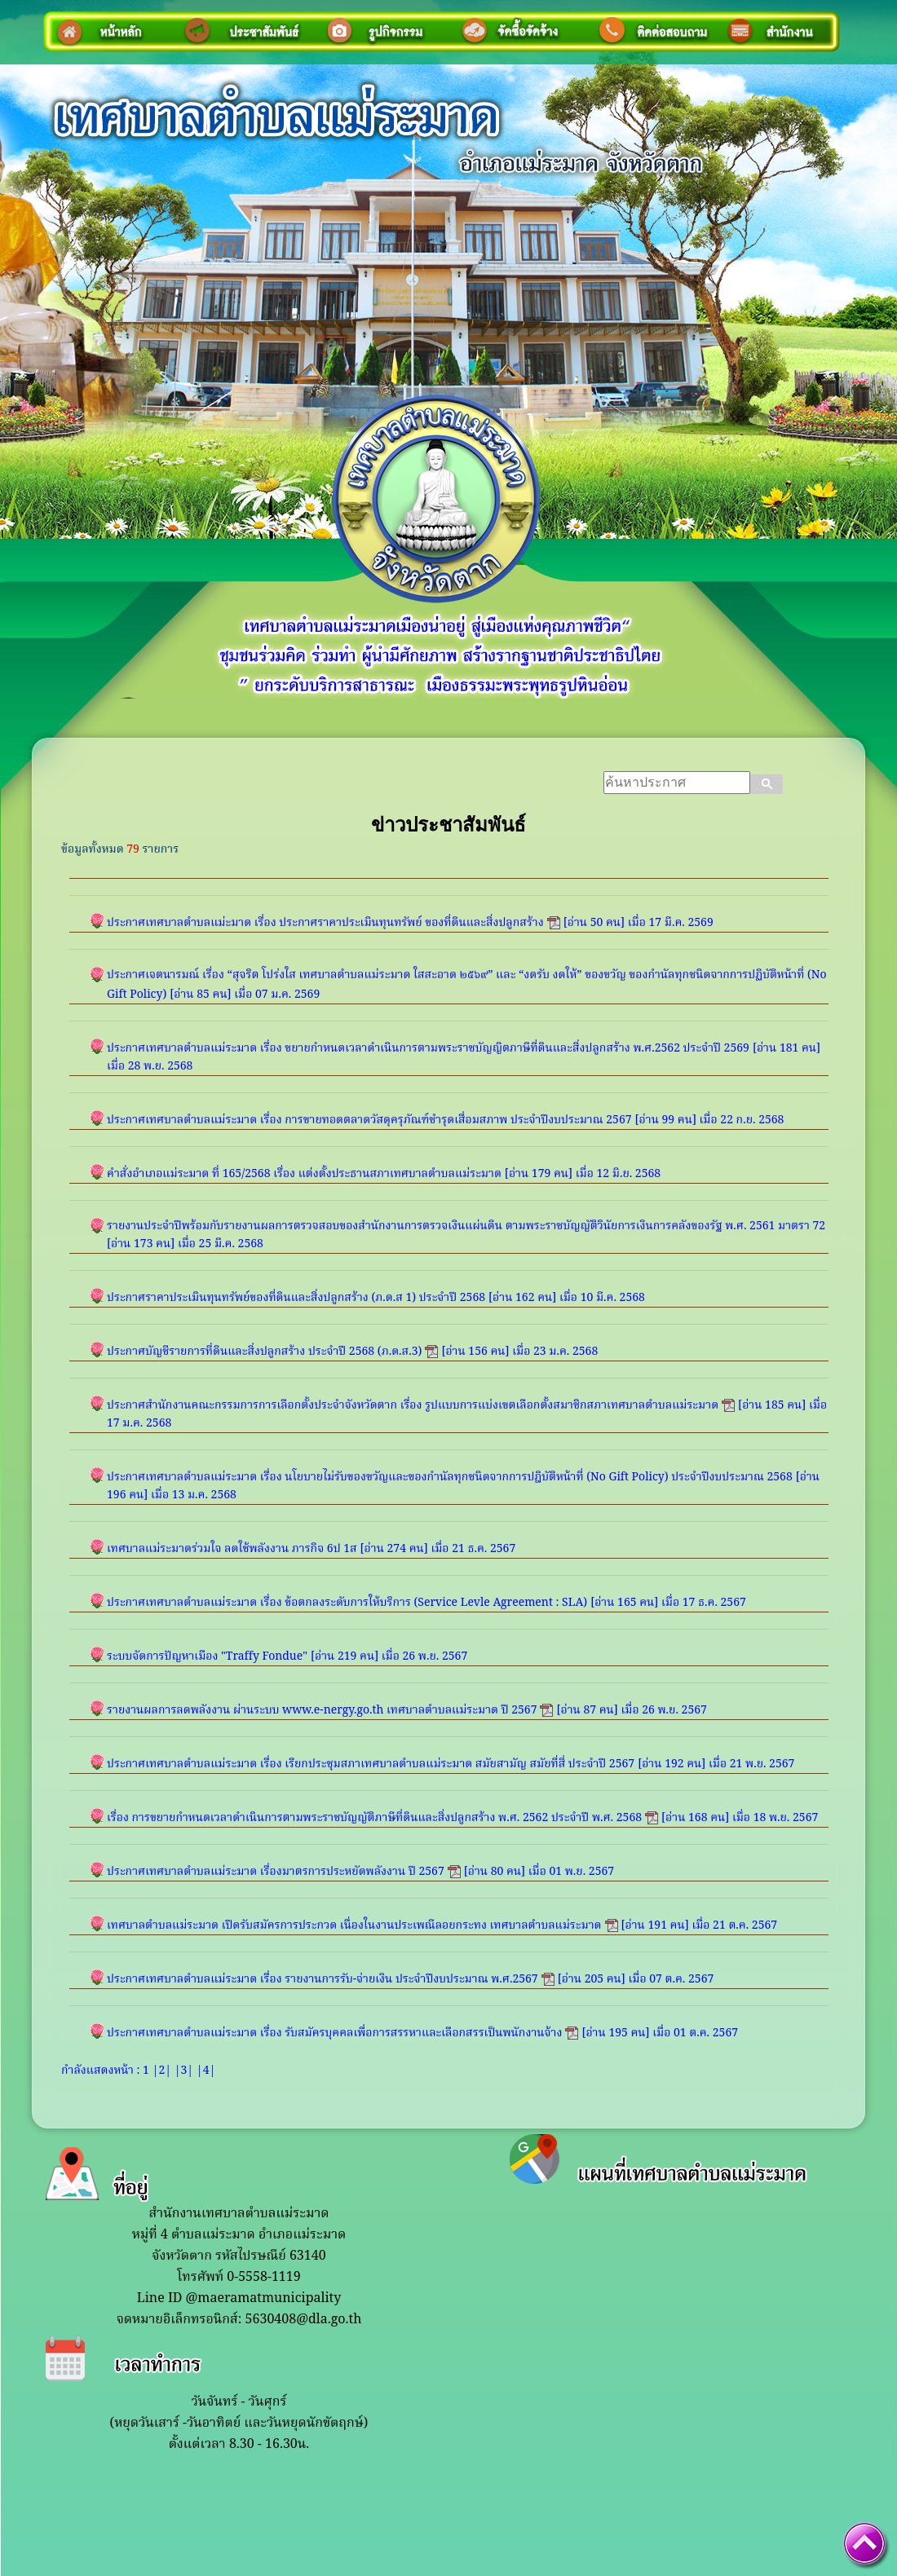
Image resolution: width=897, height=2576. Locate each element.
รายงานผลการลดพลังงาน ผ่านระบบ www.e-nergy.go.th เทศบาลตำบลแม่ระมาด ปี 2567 (322, 1710)
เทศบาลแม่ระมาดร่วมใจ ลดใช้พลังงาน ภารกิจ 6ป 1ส (232, 1549)
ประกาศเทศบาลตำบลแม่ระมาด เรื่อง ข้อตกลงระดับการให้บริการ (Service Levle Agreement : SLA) (347, 1603)
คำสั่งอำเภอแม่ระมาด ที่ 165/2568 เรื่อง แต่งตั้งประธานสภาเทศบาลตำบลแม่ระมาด (304, 1174)
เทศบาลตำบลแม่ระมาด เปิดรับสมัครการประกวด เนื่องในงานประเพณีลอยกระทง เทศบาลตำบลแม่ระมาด (354, 1925)
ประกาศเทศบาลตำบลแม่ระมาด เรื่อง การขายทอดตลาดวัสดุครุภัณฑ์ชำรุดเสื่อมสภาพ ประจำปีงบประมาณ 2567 (369, 1120)
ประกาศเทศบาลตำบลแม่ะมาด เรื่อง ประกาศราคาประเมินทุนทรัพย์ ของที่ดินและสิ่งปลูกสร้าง (325, 923)
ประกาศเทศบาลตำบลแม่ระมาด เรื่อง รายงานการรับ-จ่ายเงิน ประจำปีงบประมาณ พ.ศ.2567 (322, 1979)
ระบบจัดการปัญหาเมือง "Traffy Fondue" (207, 1656)
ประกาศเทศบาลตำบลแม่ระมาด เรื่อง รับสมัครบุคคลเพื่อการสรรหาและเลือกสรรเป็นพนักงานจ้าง (334, 2033)
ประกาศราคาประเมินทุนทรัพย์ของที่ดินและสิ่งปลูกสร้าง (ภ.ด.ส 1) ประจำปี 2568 (296, 1298)
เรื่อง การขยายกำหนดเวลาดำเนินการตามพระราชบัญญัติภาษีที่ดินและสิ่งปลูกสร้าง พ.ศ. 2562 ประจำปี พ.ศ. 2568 (374, 1818)
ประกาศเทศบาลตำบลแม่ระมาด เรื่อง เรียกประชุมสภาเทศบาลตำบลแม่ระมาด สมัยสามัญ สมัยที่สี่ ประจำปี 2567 (370, 1764)
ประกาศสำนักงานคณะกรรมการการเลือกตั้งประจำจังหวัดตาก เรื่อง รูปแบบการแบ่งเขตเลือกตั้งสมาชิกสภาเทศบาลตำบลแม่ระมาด (412, 1405)
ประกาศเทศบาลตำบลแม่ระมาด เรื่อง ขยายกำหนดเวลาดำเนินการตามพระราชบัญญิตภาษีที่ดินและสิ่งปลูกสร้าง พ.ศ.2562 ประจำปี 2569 (428, 1048)
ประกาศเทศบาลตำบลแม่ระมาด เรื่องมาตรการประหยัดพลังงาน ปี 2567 (275, 1872)
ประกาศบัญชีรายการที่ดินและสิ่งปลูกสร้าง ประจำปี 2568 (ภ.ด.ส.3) (264, 1352)
